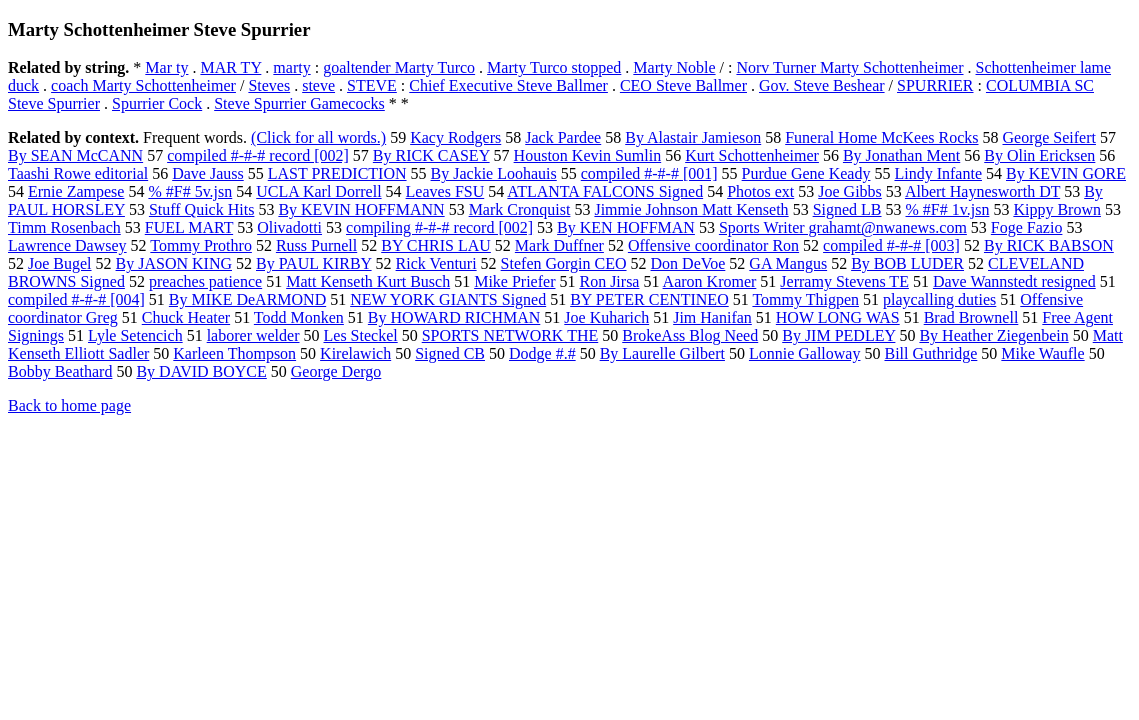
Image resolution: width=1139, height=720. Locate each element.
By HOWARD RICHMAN (454, 317)
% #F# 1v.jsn (948, 209)
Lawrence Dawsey (67, 245)
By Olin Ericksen (1039, 155)
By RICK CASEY (431, 155)
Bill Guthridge (930, 353)
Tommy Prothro (201, 245)
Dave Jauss (208, 173)
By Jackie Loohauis (494, 173)
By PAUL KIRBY (314, 263)
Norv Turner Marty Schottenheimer (849, 67)
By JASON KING (174, 263)
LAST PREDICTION (337, 173)
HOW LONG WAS (838, 317)
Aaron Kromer (710, 281)
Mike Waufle (1042, 353)
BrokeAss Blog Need (690, 335)
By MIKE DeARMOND (247, 299)
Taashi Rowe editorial (78, 173)
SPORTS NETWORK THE (510, 335)
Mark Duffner (559, 245)
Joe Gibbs (850, 191)
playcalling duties (939, 299)
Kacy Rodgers (455, 137)
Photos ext (760, 191)
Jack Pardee (563, 137)
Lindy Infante (938, 173)
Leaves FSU (445, 191)
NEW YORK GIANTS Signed (448, 299)
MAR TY (230, 67)
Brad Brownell (971, 317)
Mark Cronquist (520, 209)
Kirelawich (355, 353)
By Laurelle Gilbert (662, 353)
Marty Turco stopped (554, 67)
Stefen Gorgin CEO (564, 263)
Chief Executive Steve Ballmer (508, 85)
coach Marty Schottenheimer (143, 85)
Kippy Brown (1057, 209)
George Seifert (1049, 137)
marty (291, 67)
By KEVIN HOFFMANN (361, 209)
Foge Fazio (1027, 227)
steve (318, 85)
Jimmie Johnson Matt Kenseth (691, 209)
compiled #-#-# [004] (76, 299)
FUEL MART (189, 227)
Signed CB (450, 353)
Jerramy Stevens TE (844, 281)
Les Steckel (361, 335)
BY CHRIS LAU (436, 245)
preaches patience (205, 281)
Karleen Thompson (234, 353)
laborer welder (253, 335)
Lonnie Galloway (805, 353)
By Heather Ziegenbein (993, 335)
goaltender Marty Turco (399, 67)
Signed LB (847, 209)
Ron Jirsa (609, 281)
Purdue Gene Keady (806, 173)
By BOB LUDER (907, 263)
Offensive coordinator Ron (713, 245)
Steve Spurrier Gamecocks (299, 103)
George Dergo (336, 371)
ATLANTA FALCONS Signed (605, 191)
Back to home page (69, 405)
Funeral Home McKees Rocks (881, 137)
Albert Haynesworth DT (982, 191)
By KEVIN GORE (1066, 173)
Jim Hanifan (712, 317)
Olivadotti (289, 227)
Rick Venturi (436, 263)
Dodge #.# (542, 353)
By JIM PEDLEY (838, 335)
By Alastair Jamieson (693, 137)
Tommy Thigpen (805, 299)
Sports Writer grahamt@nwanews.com (843, 227)
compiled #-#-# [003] (891, 245)
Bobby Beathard (60, 371)
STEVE (372, 85)
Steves (269, 85)
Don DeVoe (688, 263)
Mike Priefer (514, 281)
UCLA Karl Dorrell (318, 191)
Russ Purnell (316, 245)
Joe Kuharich (606, 317)
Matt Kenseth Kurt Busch (368, 281)
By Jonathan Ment (901, 155)
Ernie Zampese (76, 191)
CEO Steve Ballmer (683, 85)
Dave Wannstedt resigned (1014, 281)
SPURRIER (935, 85)
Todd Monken (299, 317)
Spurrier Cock (157, 103)
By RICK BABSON (1049, 245)
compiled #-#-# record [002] (258, 155)
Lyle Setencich (135, 335)
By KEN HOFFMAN (626, 227)
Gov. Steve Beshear (822, 85)
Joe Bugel (60, 263)
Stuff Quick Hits (201, 209)
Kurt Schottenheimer (752, 155)
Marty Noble (674, 67)
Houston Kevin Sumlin (588, 155)
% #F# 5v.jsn (190, 191)
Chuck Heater (186, 317)
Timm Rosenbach (64, 227)
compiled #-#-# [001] (649, 173)
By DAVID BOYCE (201, 371)
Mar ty (166, 67)
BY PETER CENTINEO (649, 299)
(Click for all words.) (318, 137)
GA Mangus (788, 263)
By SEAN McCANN (75, 155)
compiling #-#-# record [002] (439, 227)
